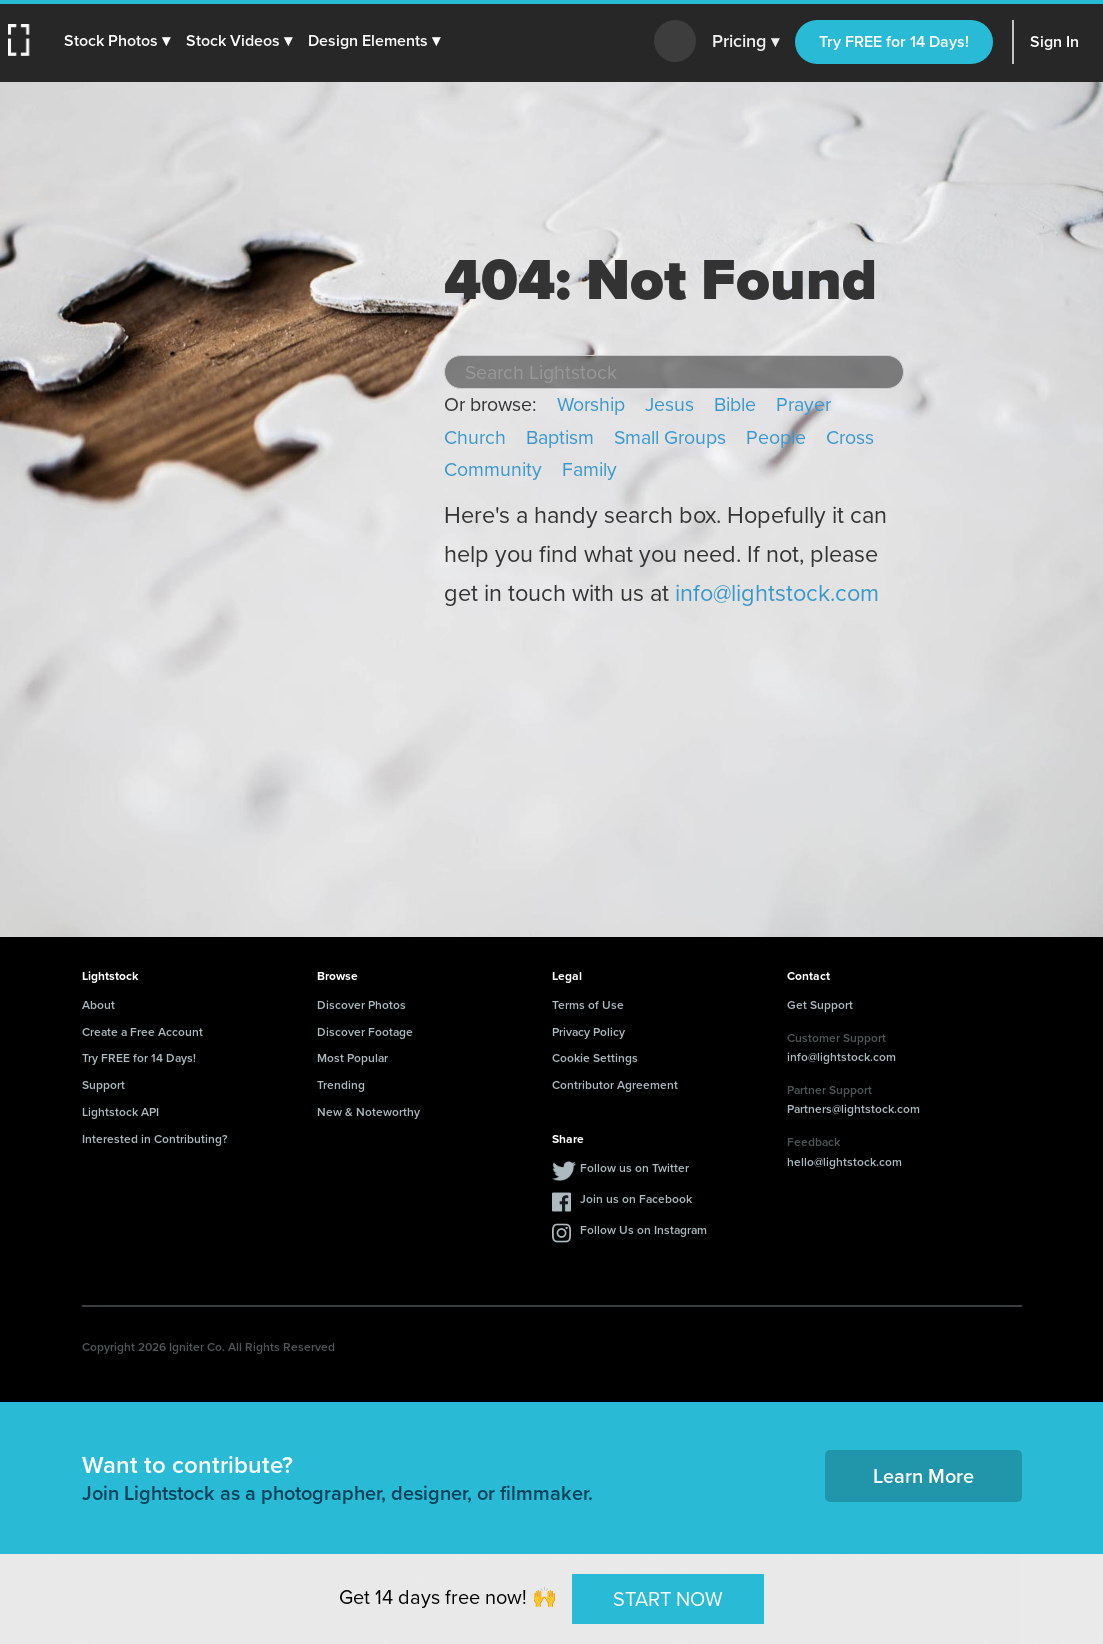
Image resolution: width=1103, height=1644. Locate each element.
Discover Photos (361, 1005)
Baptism (560, 437)
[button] (117, 41)
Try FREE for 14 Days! (894, 41)
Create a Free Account (142, 1032)
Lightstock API (120, 1112)
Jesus (669, 404)
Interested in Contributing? (155, 1139)
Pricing (745, 42)
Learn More (923, 1476)
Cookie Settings (595, 1058)
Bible (735, 404)
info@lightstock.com (777, 593)
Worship (591, 404)
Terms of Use (588, 1005)
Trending (341, 1085)
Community (493, 469)
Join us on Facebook (636, 1199)
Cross (850, 437)
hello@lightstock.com (844, 1162)
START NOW (668, 1598)
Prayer (803, 404)
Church (475, 437)
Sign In (1054, 41)
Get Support (820, 1005)
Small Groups (670, 437)
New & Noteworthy (368, 1112)
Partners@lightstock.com (853, 1109)
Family (589, 469)
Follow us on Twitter (634, 1168)
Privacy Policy (588, 1032)
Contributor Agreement (615, 1085)
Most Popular (352, 1058)
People (776, 437)
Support (103, 1085)
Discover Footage (365, 1032)
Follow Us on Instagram (643, 1230)
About (98, 1005)
